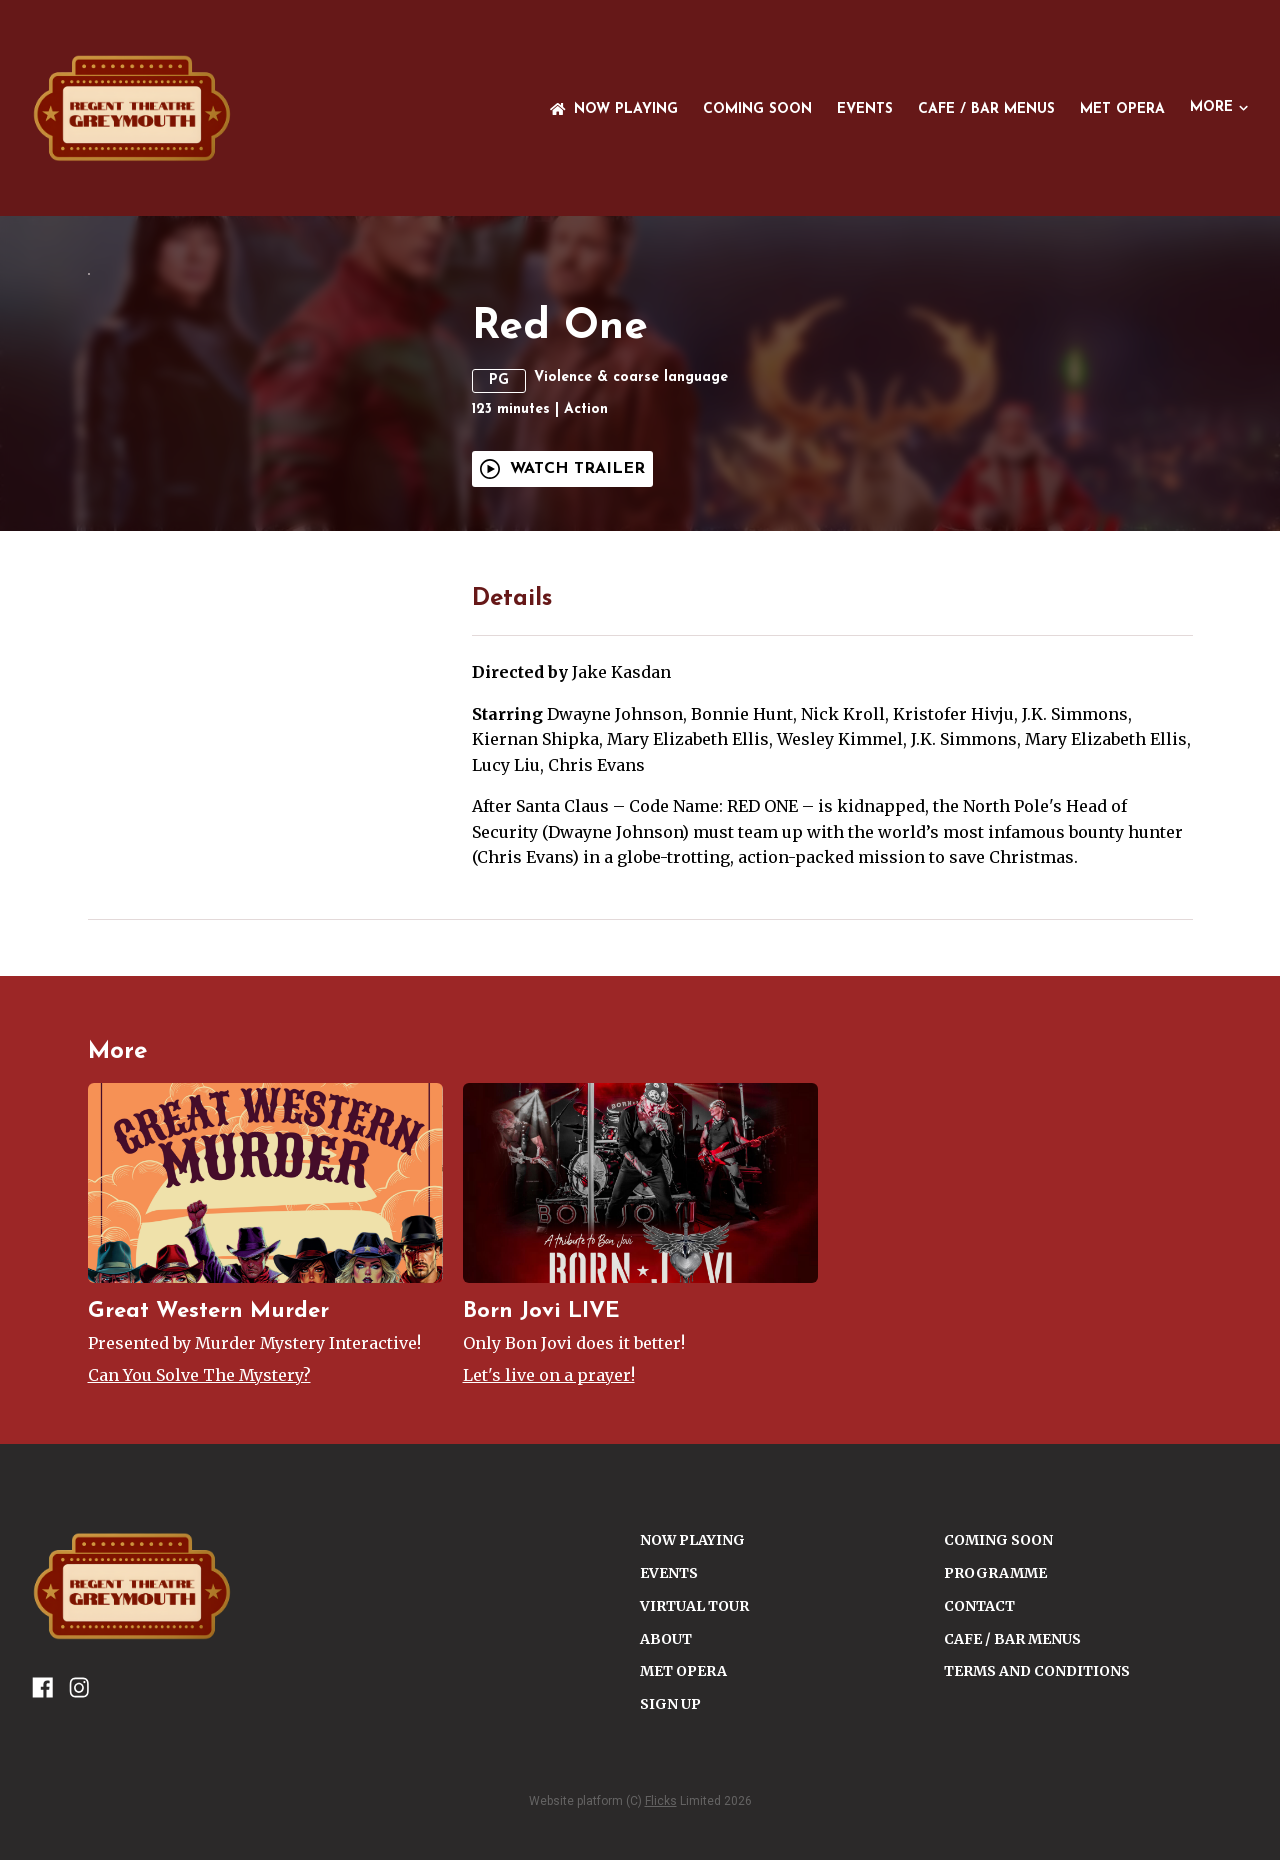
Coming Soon (757, 109)
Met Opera (1122, 109)
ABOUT (666, 1765)
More (1219, 107)
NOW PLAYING (614, 109)
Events (865, 109)
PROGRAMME (995, 1699)
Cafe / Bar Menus (986, 109)
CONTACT (979, 1732)
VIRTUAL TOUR (694, 1732)
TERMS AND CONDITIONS (1037, 1798)
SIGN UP (670, 1831)
